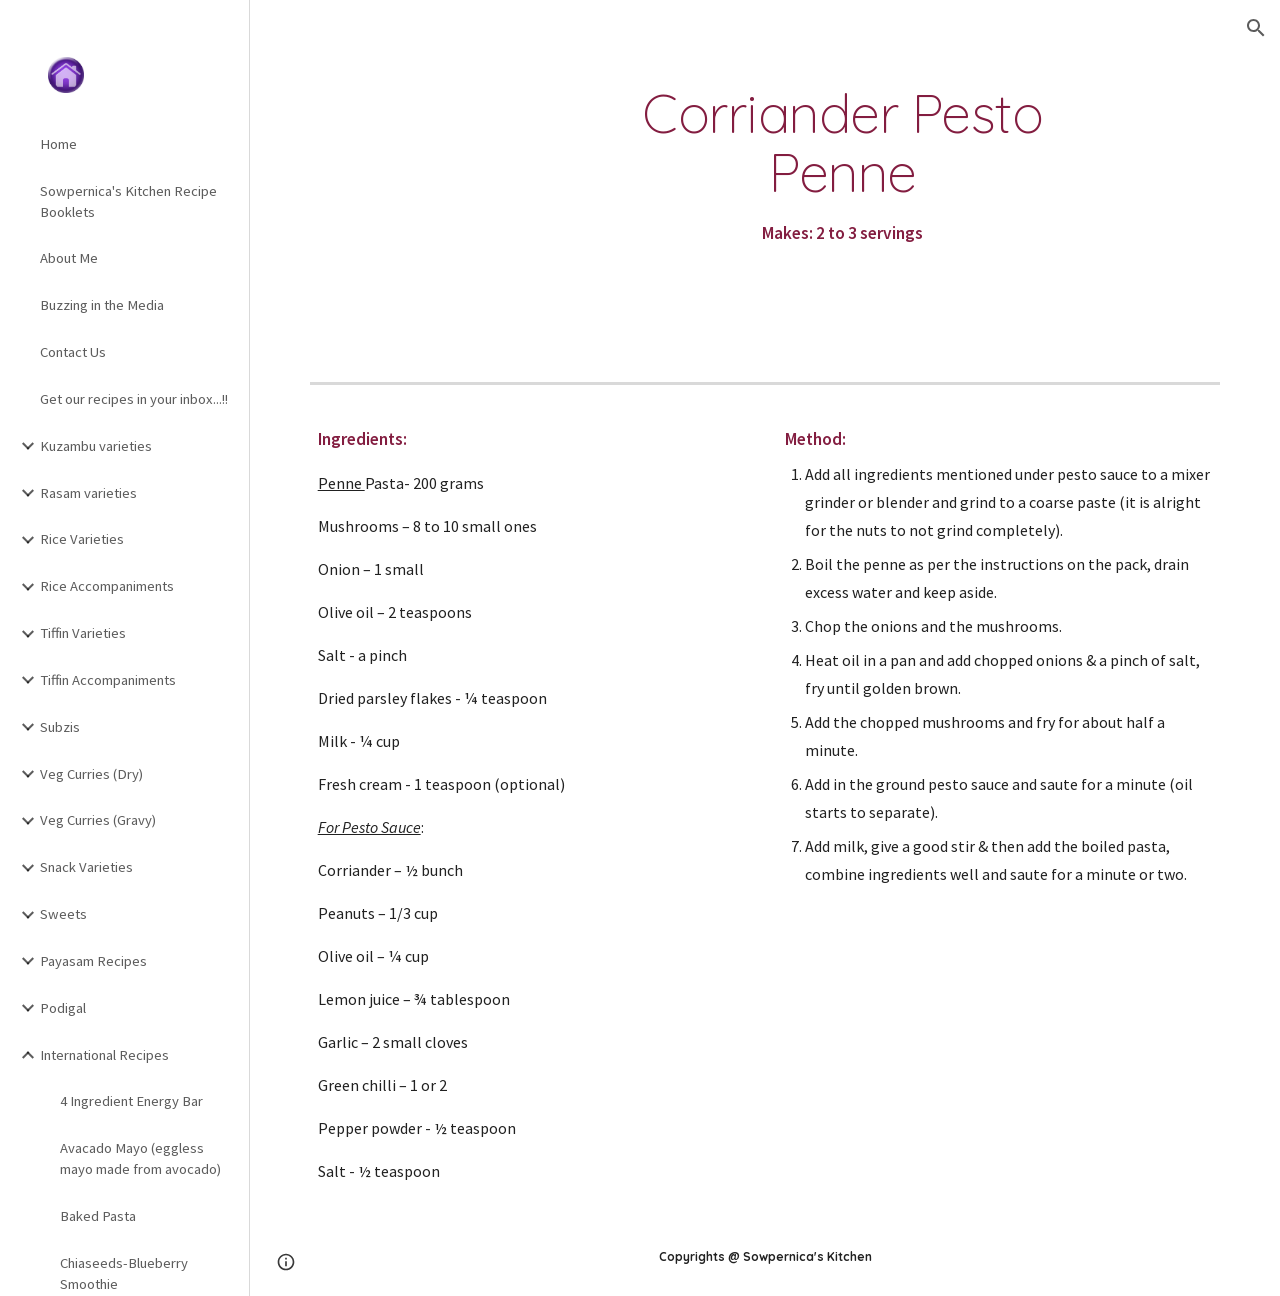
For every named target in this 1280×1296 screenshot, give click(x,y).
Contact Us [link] (73, 352)
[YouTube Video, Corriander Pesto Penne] (415, 194)
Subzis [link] (60, 727)
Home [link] (58, 144)
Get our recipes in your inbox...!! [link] (134, 399)
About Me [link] (69, 258)
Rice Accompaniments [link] (107, 586)
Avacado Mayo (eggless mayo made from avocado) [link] (140, 1158)
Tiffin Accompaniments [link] (108, 680)
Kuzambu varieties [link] (96, 446)
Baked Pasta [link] (98, 1216)
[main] (842, 166)
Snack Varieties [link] (86, 867)
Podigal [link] (63, 1008)
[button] (1256, 28)
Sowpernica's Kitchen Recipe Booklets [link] (128, 201)
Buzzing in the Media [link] (102, 305)
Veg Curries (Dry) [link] (91, 774)
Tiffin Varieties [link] (83, 633)
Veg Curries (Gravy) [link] (98, 820)
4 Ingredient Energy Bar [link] (131, 1101)
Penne (341, 483)
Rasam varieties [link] (88, 493)
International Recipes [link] (104, 1055)
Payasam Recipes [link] (93, 961)
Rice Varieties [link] (82, 539)
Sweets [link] (63, 914)
